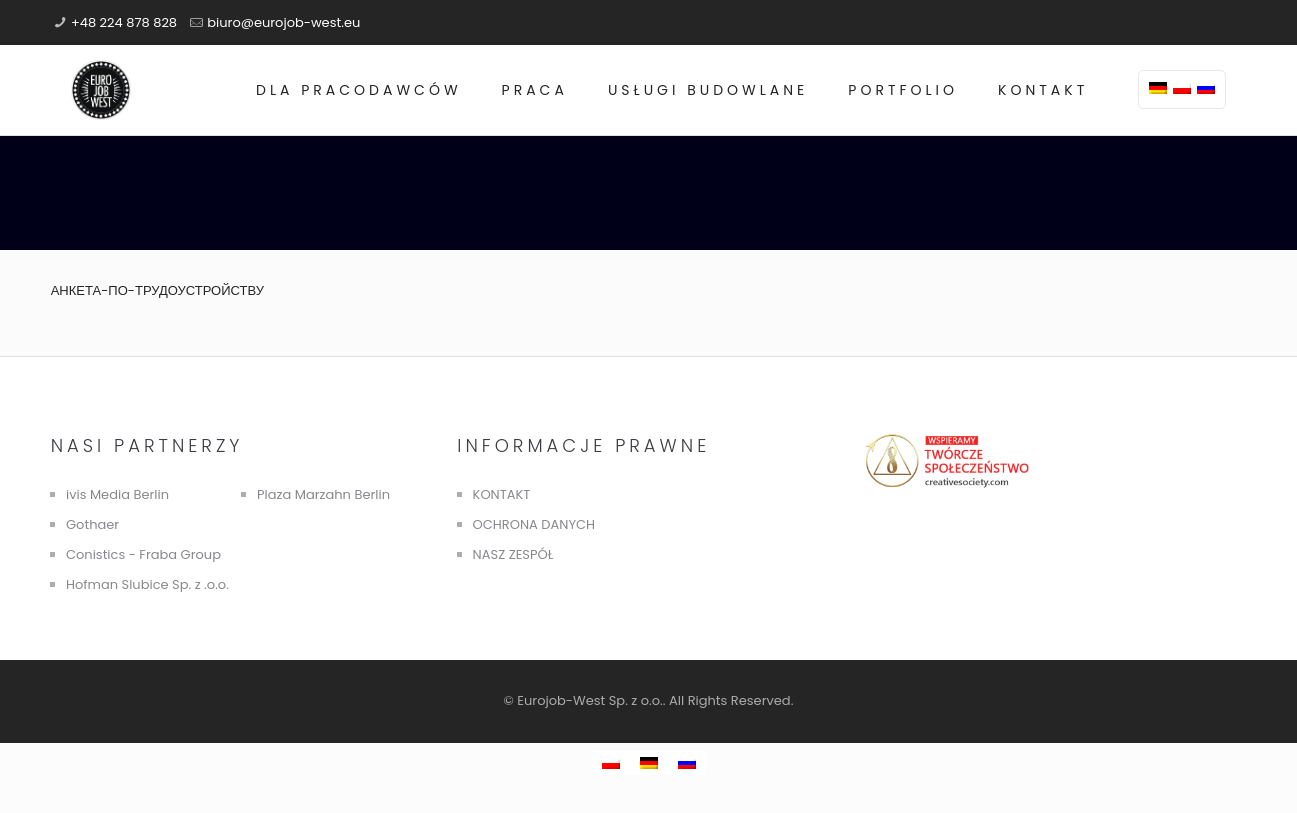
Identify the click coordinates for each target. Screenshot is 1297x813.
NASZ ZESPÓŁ (513, 554)
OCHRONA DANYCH (534, 524)
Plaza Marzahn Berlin (323, 494)
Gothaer (92, 524)
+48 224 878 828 (124, 22)
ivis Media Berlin (117, 494)
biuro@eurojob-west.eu (283, 22)
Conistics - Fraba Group (143, 554)
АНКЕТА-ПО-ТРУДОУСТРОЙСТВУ (157, 290)
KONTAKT (502, 494)
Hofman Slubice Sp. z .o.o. (147, 584)
